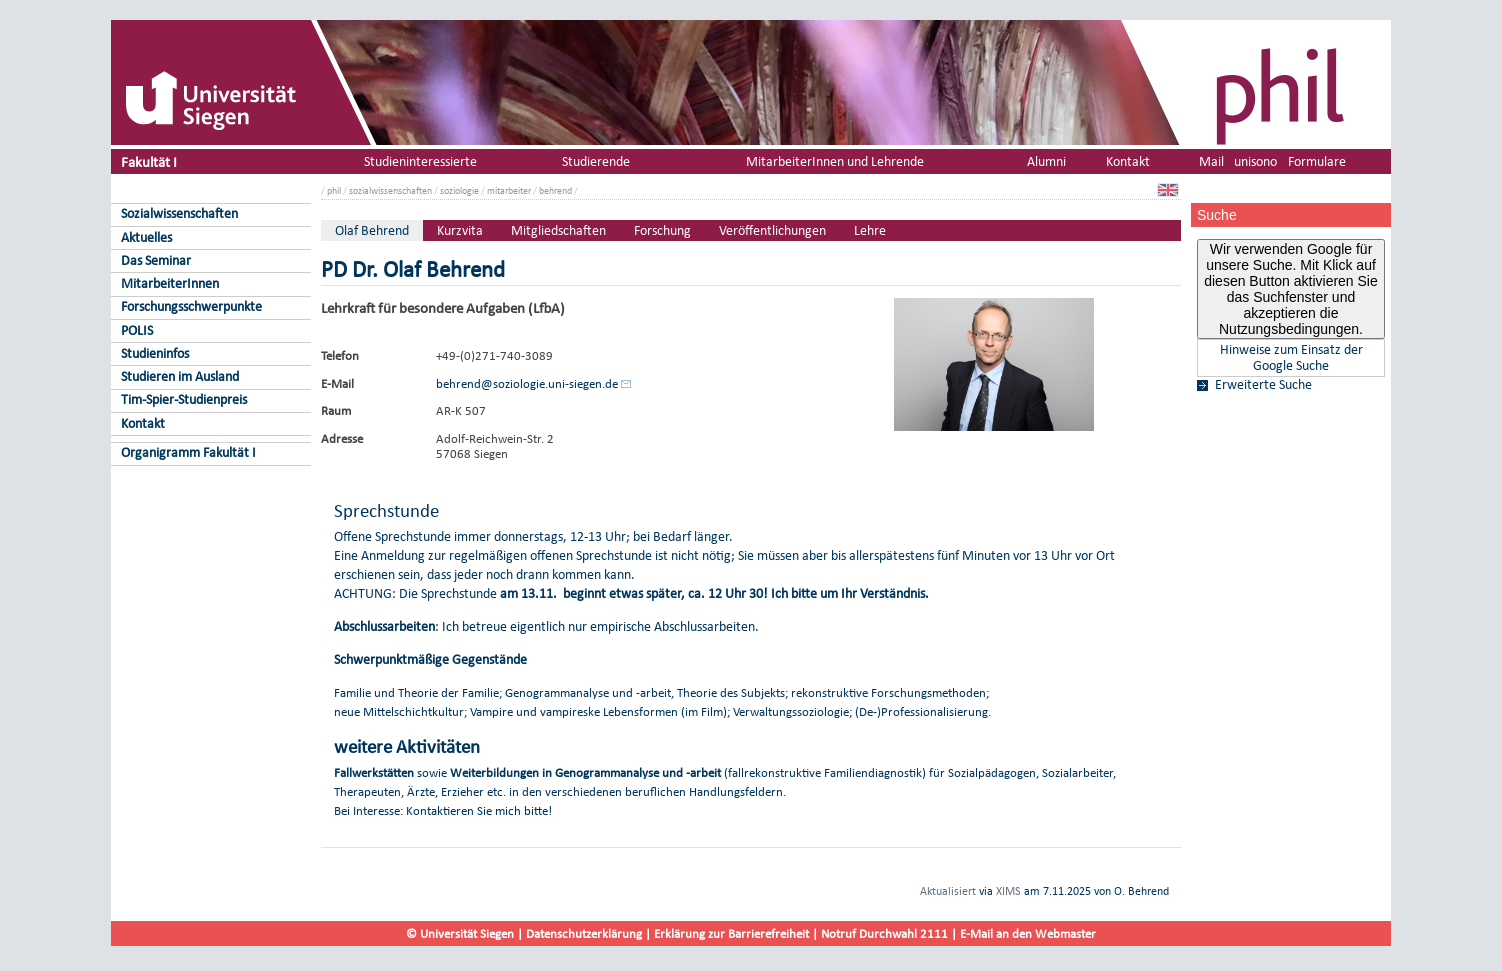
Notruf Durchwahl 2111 (884, 933)
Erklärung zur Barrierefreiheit (731, 933)
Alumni (1046, 161)
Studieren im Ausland (180, 376)
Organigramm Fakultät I (188, 452)
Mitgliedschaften (558, 230)
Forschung (662, 230)
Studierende (596, 161)
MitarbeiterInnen (170, 283)
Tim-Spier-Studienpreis (184, 399)
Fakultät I (149, 161)
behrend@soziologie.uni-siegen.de (527, 383)
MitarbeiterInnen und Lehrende (835, 161)
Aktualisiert (948, 891)
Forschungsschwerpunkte (191, 306)
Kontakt (143, 423)
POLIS (137, 330)
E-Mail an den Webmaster (1028, 933)
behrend (555, 190)
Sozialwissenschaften (179, 213)
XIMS (1008, 891)
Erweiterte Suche (1263, 385)
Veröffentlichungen (772, 230)
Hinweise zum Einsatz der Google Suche (1291, 358)
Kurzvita (460, 230)
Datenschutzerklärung (584, 933)
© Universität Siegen (460, 933)
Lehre (870, 230)
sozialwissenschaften (390, 190)
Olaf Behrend (372, 230)
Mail (1211, 161)
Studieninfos (155, 353)
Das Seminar (156, 260)
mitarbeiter (509, 190)
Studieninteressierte (420, 161)
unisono (1255, 161)
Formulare (1317, 161)
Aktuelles (146, 237)
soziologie (459, 190)
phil (334, 190)
